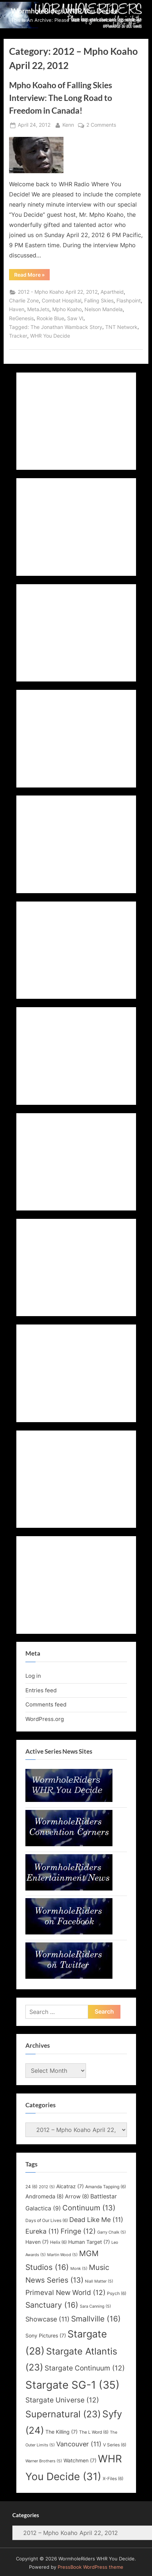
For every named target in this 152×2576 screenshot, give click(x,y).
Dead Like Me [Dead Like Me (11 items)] (96, 2219)
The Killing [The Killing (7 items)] (61, 2432)
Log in (33, 1675)
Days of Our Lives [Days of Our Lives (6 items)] (46, 2220)
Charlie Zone (24, 301)
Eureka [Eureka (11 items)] (42, 2231)
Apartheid (112, 292)
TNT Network (121, 327)
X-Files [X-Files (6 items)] (113, 2478)
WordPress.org (44, 1719)
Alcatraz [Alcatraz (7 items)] (70, 2186)
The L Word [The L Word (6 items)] (93, 2432)
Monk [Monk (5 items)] (78, 2268)
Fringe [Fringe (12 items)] (78, 2231)
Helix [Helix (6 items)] (58, 2242)
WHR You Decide (50, 336)
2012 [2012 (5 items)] (47, 2187)
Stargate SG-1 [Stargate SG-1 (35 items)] (72, 2384)
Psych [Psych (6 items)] (116, 2293)
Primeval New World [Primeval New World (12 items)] (65, 2292)
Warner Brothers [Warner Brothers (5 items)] (43, 2461)
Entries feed (41, 1690)
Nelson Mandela (104, 309)
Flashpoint (128, 301)
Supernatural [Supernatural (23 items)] (63, 2414)
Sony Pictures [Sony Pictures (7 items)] (45, 2336)
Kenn (68, 124)
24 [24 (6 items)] (31, 2186)
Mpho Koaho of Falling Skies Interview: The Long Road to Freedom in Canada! (60, 97)
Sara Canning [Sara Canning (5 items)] (95, 2306)
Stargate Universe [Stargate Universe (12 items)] (62, 2400)
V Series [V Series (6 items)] (114, 2444)
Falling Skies (99, 301)
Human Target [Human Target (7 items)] (89, 2242)
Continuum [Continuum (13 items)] (88, 2207)
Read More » (32, 276)
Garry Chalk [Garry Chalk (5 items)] (111, 2232)
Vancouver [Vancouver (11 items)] (79, 2444)
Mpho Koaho (67, 309)
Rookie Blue (50, 318)
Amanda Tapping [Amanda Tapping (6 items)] (105, 2186)
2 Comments (101, 125)
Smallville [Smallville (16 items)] (96, 2318)
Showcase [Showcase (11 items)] (47, 2319)
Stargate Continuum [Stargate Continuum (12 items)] (85, 2368)
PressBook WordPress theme (90, 2567)
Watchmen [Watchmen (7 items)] (79, 2460)
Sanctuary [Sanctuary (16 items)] (51, 2305)
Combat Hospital (61, 301)
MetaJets (38, 309)
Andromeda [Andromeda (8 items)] (44, 2196)
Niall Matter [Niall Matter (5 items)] (99, 2281)
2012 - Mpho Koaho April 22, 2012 (58, 292)
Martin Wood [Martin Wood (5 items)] (62, 2255)
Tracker (18, 336)
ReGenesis (21, 318)
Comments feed (45, 1704)
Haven (16, 309)
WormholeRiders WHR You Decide (64, 11)
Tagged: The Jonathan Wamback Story (55, 327)
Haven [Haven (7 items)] (37, 2242)
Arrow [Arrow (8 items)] (77, 2196)
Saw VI (75, 318)
